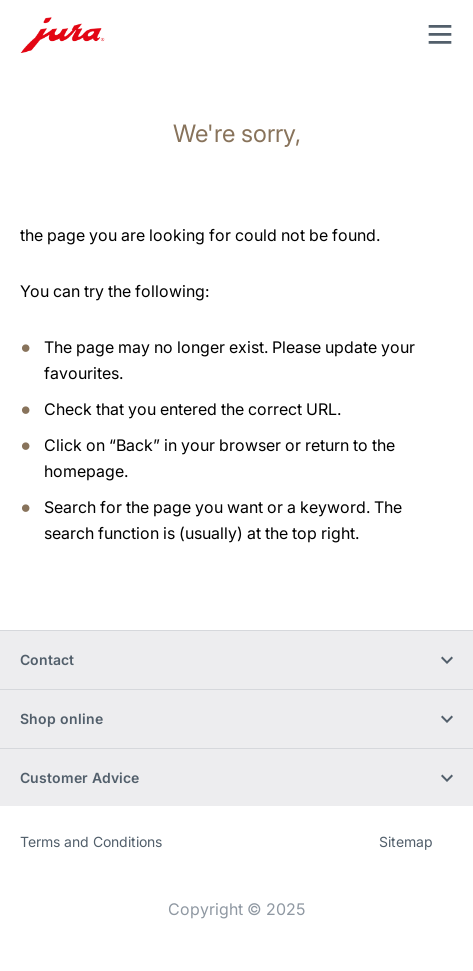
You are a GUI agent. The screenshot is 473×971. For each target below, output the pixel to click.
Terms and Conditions (91, 841)
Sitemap (406, 841)
